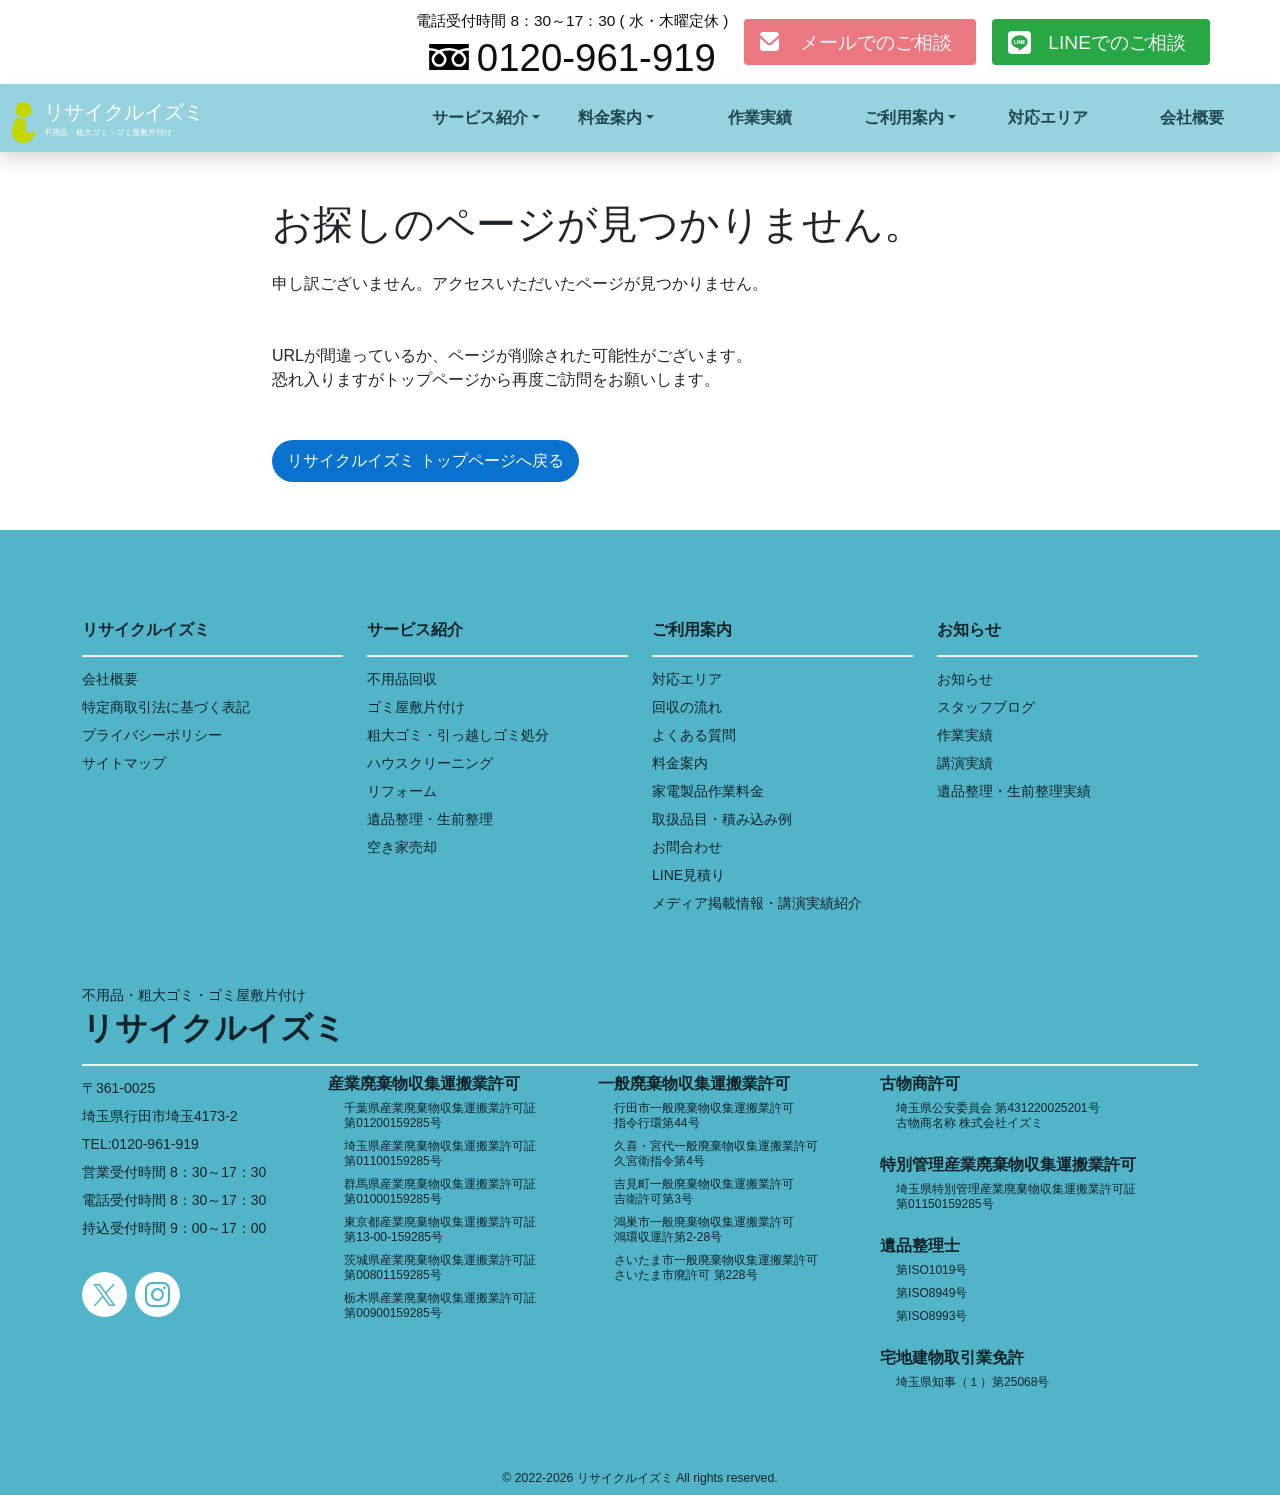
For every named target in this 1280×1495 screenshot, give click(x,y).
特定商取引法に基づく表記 (166, 707)
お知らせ (965, 679)
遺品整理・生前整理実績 (1014, 791)
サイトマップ (124, 763)
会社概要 (1192, 117)
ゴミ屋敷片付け (416, 707)
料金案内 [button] (610, 117)
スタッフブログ (986, 707)
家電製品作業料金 (708, 791)
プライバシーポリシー (152, 735)
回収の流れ (687, 707)
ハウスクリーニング (430, 763)
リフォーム (402, 791)
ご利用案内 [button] (904, 117)
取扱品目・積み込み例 (722, 819)
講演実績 (965, 763)
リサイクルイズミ (124, 112)
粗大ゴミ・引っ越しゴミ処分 (458, 735)
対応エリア (1048, 117)
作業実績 (760, 117)
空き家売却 (402, 847)
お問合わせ (687, 847)
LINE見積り (688, 875)
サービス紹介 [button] (480, 117)
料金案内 (680, 763)
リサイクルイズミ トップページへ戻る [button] (425, 460)
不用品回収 (402, 679)
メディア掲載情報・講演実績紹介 (757, 903)
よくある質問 (694, 735)
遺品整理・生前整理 (430, 819)
